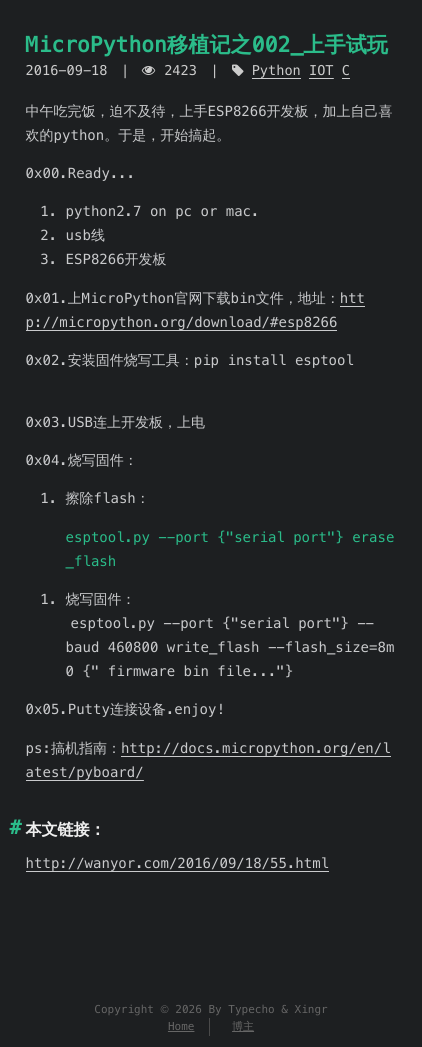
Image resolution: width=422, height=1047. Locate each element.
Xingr (311, 1010)
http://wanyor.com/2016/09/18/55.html (177, 863)
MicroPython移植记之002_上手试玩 (207, 44)
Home (181, 1027)
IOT (321, 70)
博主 (243, 1027)
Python (276, 70)
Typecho (251, 1010)
